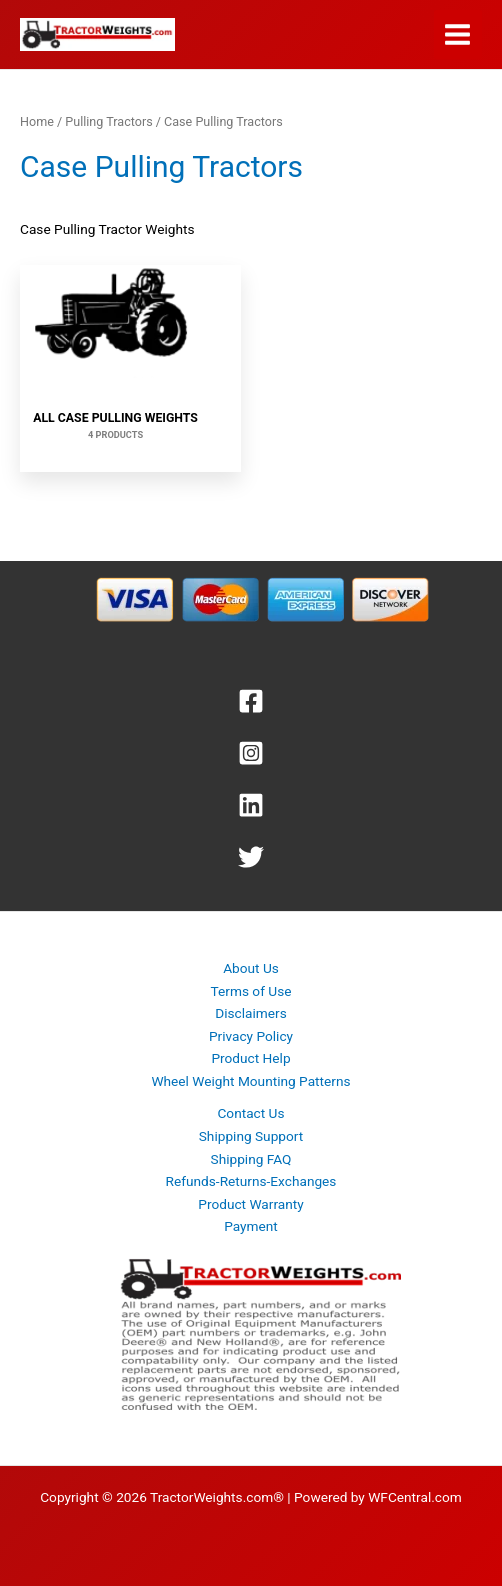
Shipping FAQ (251, 1159)
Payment (251, 1226)
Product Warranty (250, 1204)
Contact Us (250, 1113)
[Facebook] (251, 701)
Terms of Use (251, 991)
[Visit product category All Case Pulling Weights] (115, 369)
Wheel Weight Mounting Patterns (250, 1081)
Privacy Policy (251, 1036)
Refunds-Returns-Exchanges (251, 1181)
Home (37, 121)
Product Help (250, 1058)
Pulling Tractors (108, 121)
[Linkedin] (251, 805)
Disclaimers (251, 1013)
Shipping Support (251, 1136)
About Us (251, 968)
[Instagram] (251, 753)
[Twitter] (251, 857)
